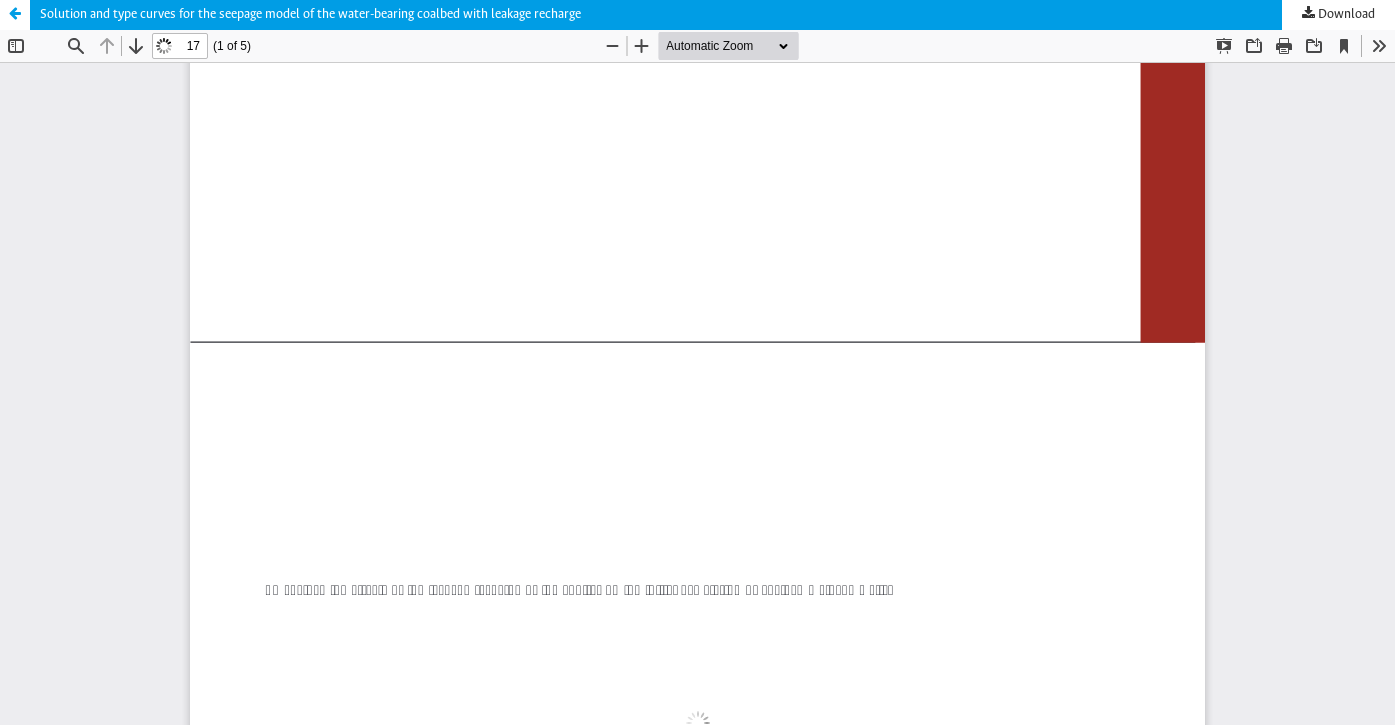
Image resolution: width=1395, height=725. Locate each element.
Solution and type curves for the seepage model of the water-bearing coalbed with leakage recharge (310, 14)
